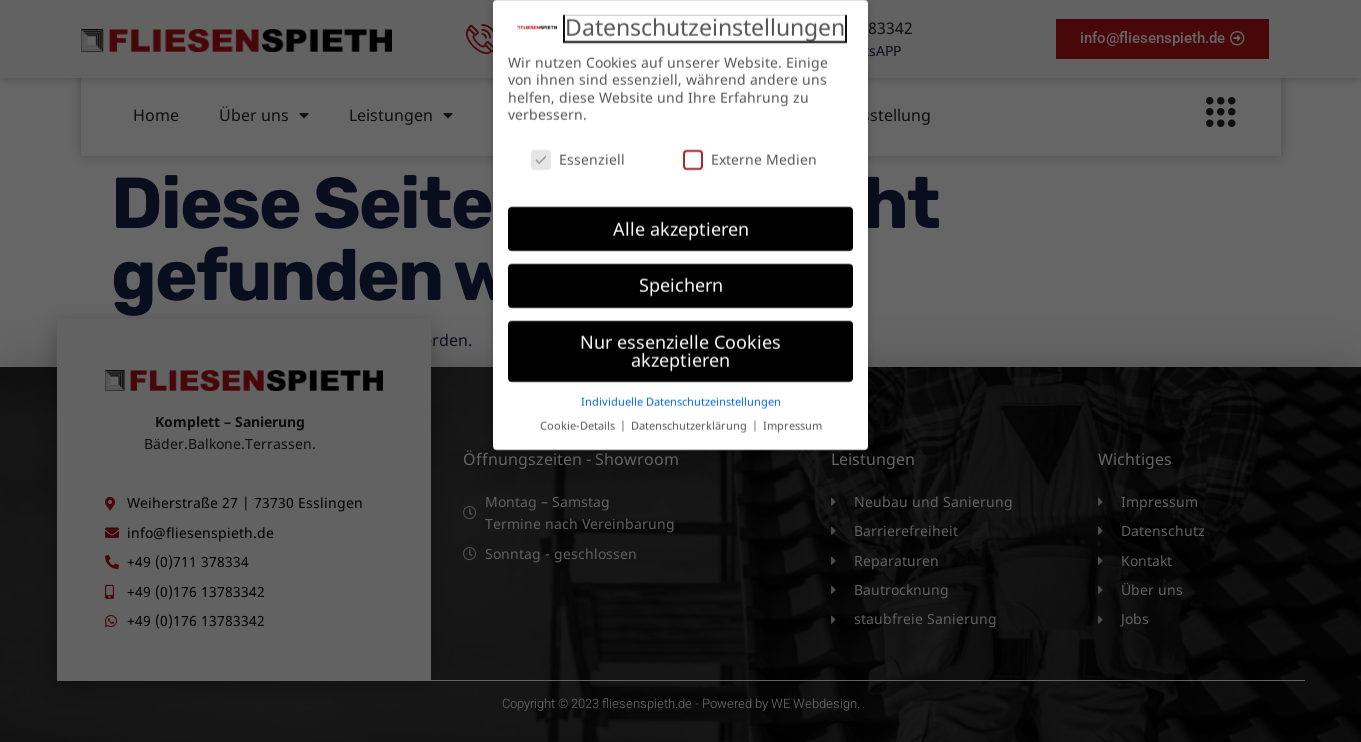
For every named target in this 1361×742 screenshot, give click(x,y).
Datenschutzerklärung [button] (690, 415)
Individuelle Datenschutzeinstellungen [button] (681, 391)
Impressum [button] (792, 415)
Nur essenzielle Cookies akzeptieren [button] (680, 340)
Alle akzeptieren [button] (681, 218)
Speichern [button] (681, 275)
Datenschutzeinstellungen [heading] (705, 17)
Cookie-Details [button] (579, 415)
